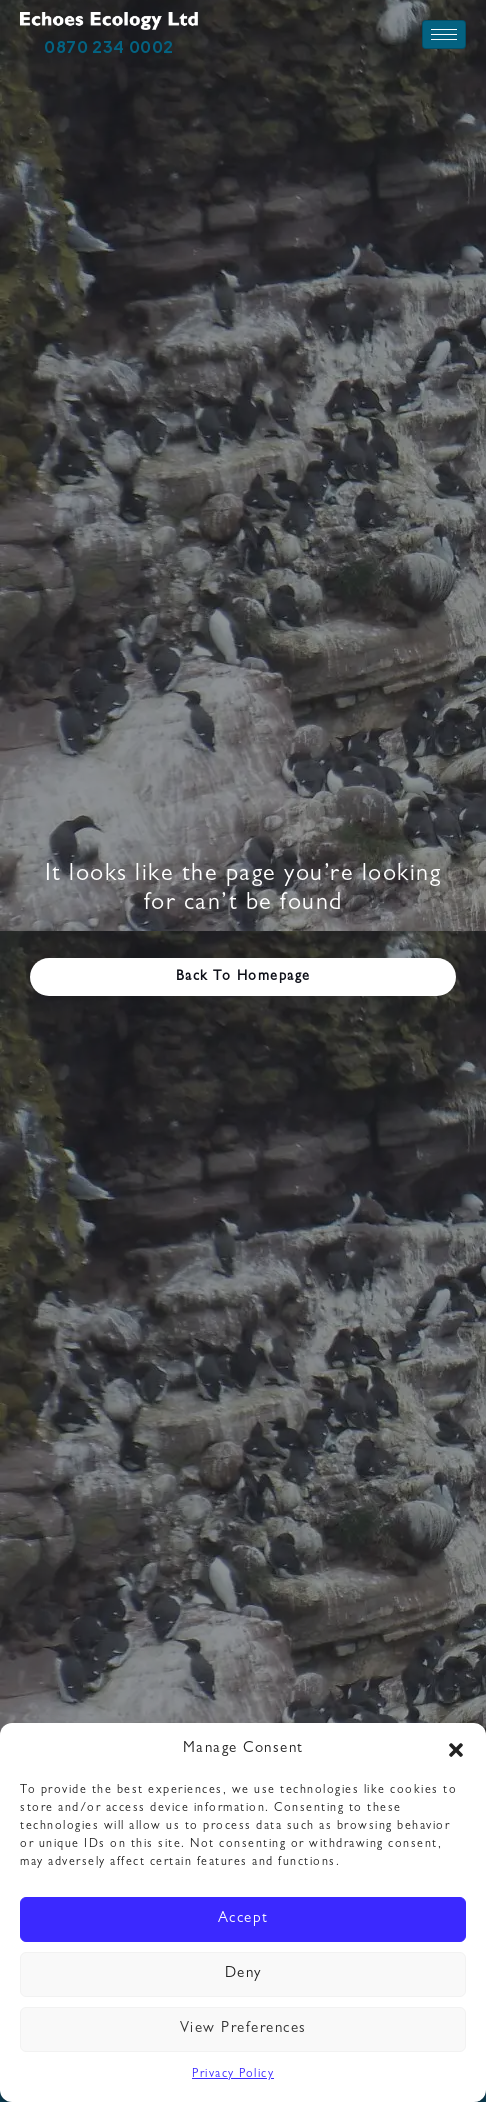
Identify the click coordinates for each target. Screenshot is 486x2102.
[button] (456, 1750)
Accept (243, 1919)
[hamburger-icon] (444, 34)
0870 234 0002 (109, 46)
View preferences (243, 2029)
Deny (243, 1974)
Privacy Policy (233, 2075)
